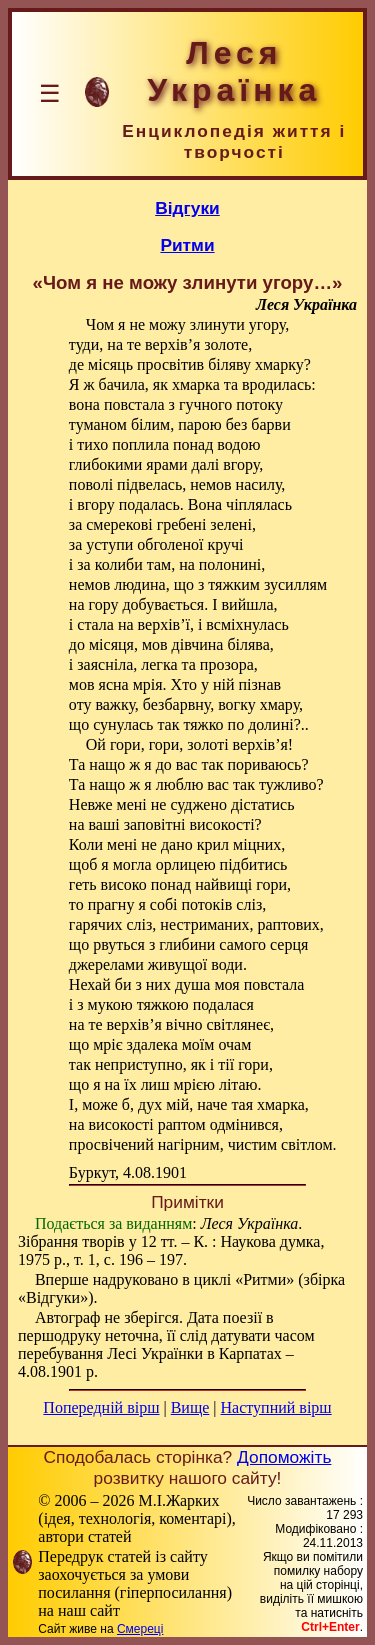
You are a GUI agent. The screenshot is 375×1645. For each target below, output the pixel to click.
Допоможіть (284, 1457)
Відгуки (187, 208)
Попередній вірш (101, 1407)
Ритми (187, 245)
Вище (190, 1407)
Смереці (140, 1629)
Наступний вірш (276, 1407)
